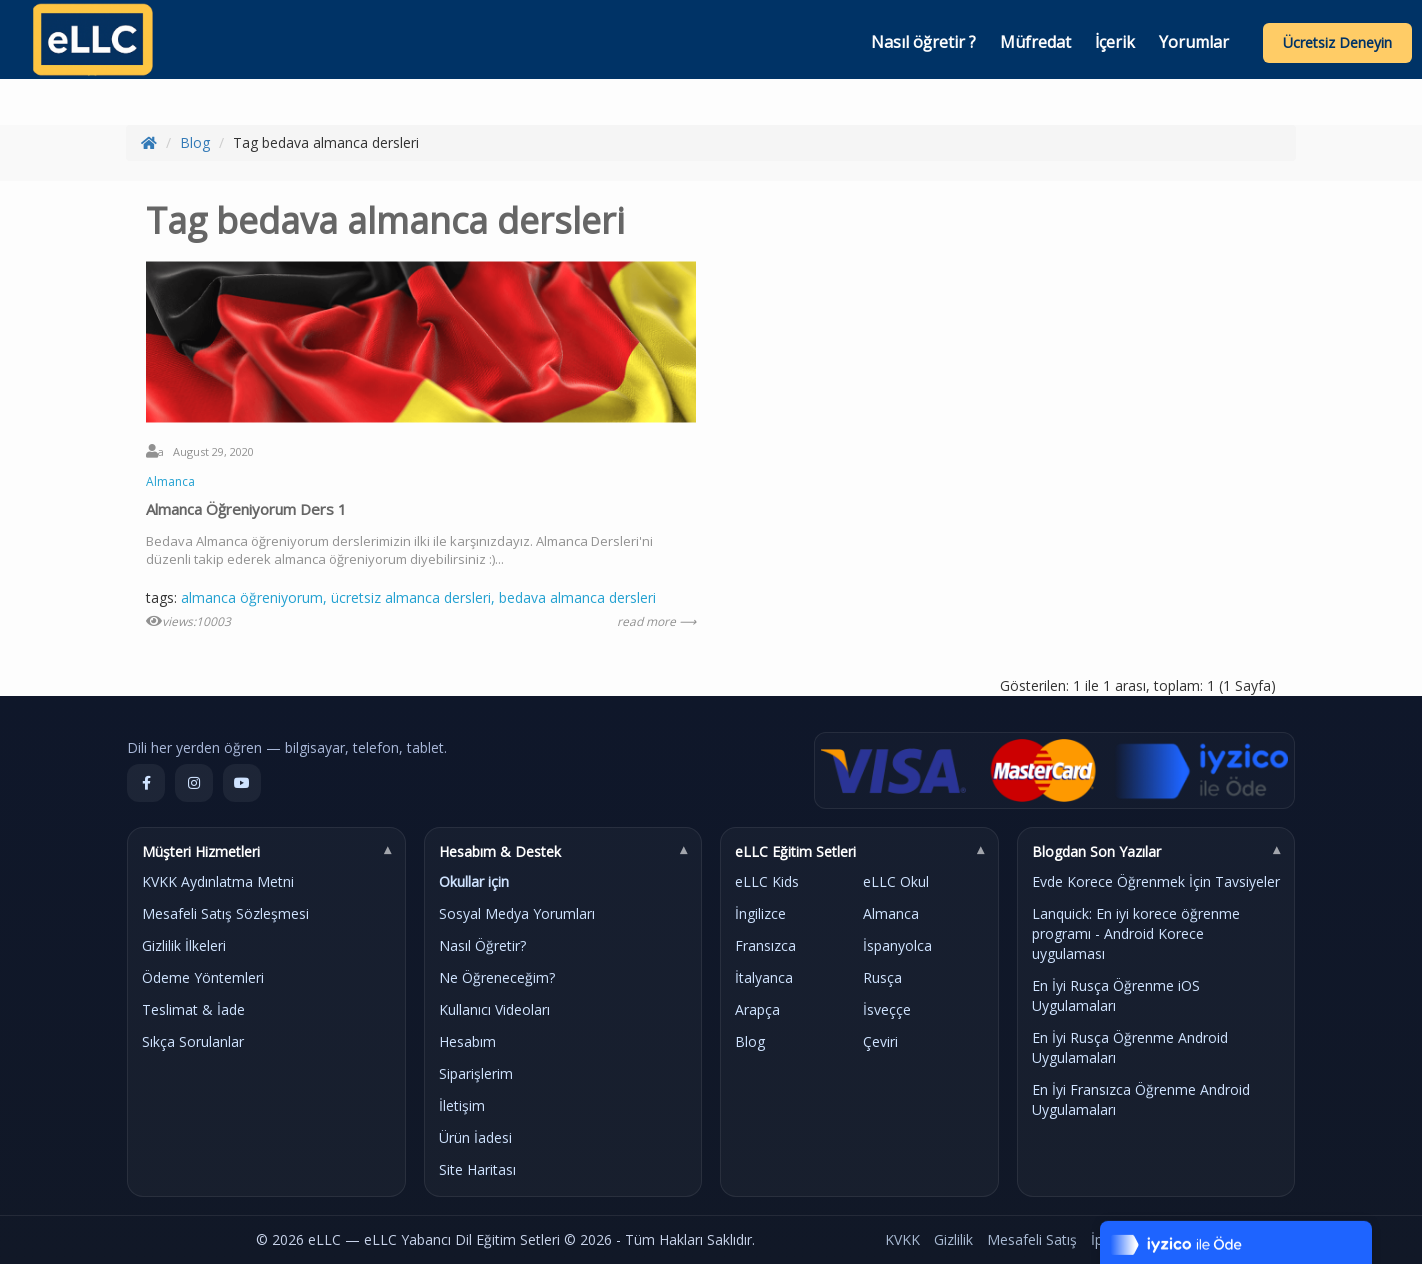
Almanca (170, 481)
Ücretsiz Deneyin (1337, 42)
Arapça (757, 1009)
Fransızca (765, 945)
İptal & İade (1128, 1239)
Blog (195, 142)
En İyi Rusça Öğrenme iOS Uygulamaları (1116, 995)
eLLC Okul (896, 881)
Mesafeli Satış (1032, 1239)
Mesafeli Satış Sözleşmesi (225, 913)
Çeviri (880, 1041)
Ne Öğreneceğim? (497, 977)
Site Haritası (477, 1169)
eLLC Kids (767, 881)
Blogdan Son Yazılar (1096, 851)
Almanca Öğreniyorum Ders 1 (246, 509)
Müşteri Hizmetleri (201, 851)
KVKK (902, 1239)
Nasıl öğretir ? (923, 42)
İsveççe (887, 1009)
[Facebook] (146, 783)
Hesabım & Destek (500, 851)
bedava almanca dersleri (577, 597)
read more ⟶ (656, 621)
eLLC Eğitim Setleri (795, 851)
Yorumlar (1194, 42)
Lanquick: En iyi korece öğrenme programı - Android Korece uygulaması (1136, 933)
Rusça (882, 977)
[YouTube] (242, 783)
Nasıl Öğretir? (482, 945)
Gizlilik (953, 1239)
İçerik (1115, 42)
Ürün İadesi (475, 1137)
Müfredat (1035, 42)
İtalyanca (764, 977)
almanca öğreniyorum (252, 597)
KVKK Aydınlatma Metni (218, 881)
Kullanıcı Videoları (494, 1009)
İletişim (462, 1105)
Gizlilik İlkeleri (184, 945)
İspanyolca (897, 945)
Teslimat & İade (193, 1009)
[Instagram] (194, 783)
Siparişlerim (476, 1073)
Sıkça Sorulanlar (193, 1041)
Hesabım (467, 1041)
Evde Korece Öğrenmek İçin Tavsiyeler (1156, 881)
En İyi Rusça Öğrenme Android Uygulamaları (1130, 1047)
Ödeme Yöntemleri (203, 977)
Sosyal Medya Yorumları (517, 913)
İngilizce (760, 913)
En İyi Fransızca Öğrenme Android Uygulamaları (1141, 1099)
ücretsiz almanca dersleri (411, 597)
